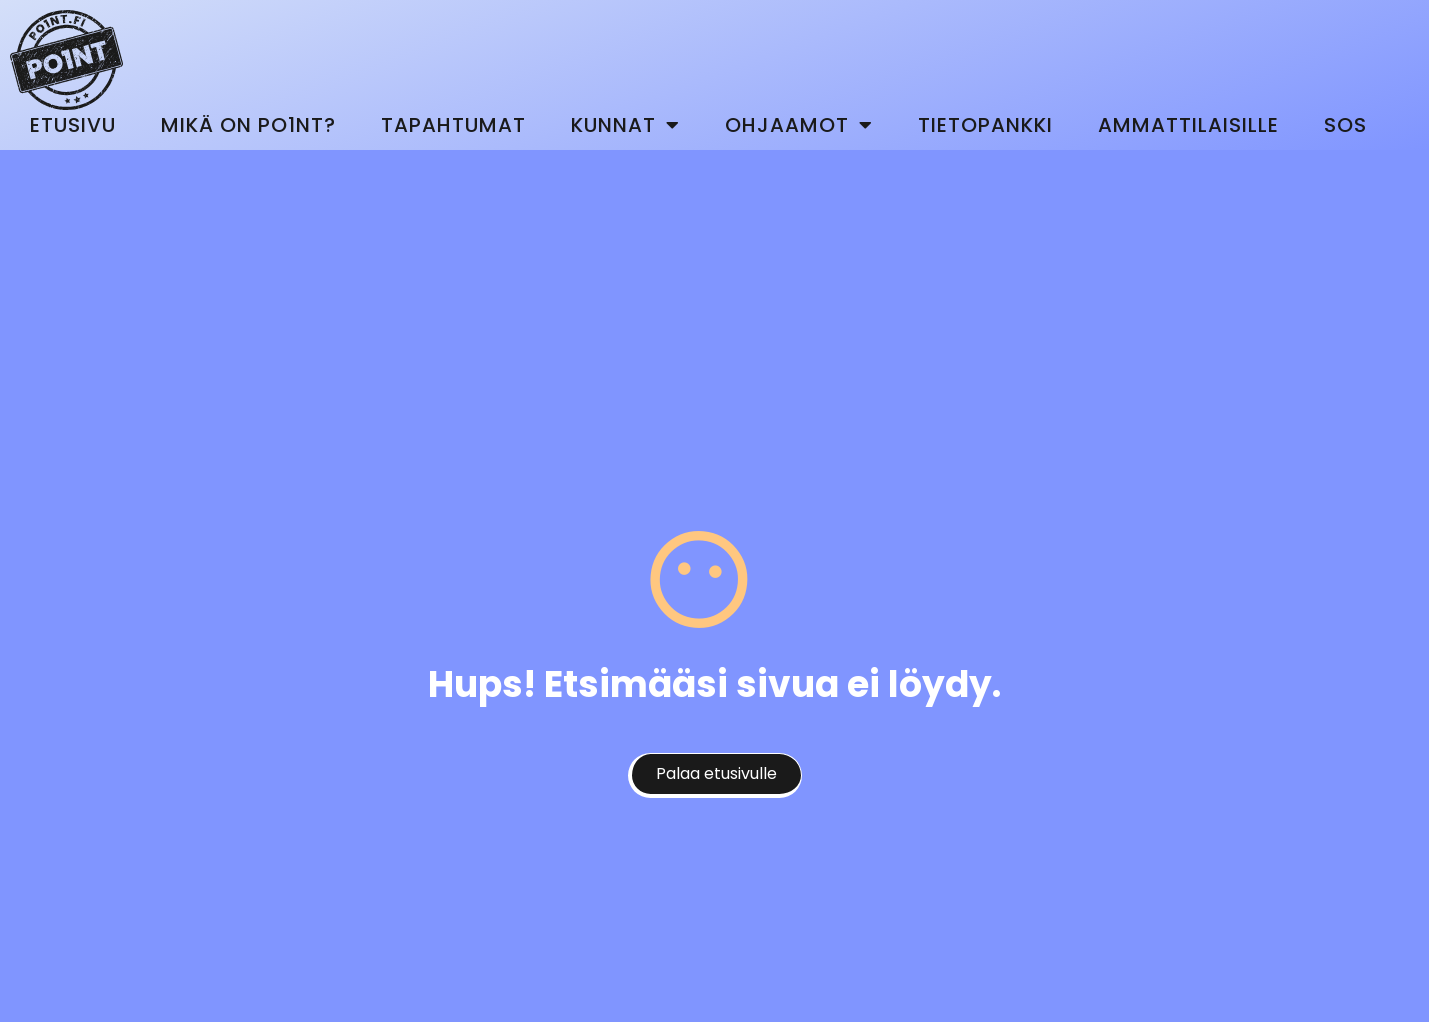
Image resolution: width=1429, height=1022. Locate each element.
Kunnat (625, 125)
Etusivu (73, 125)
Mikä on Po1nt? (248, 125)
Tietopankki (985, 125)
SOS (1345, 125)
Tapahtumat (453, 125)
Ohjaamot (799, 125)
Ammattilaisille (1188, 125)
